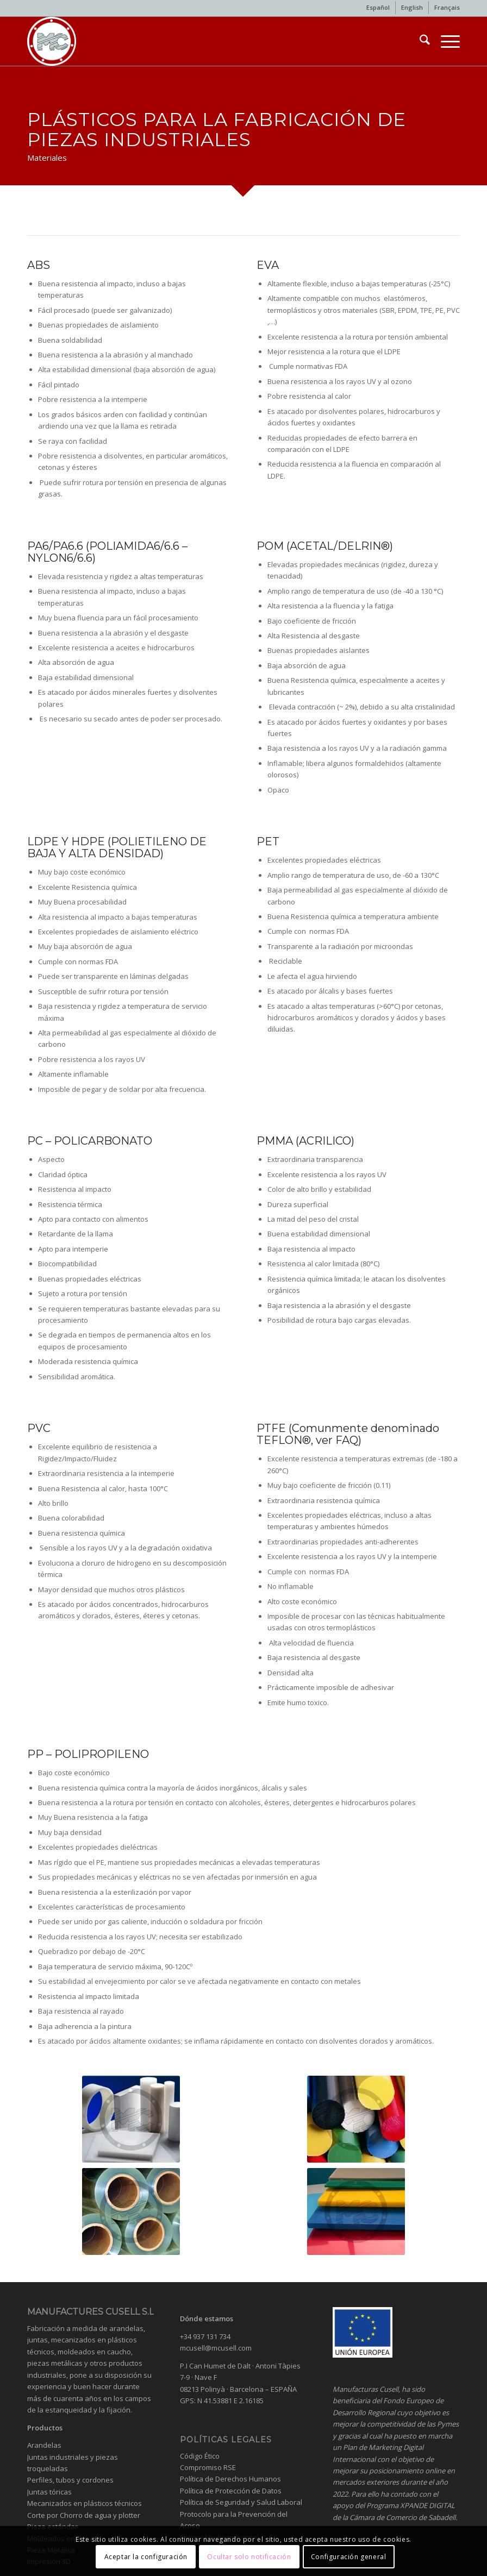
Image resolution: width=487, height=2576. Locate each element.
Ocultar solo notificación (249, 2556)
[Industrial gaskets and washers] (51, 41)
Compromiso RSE (208, 2467)
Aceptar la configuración (146, 2556)
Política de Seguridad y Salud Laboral (241, 2502)
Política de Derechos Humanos (230, 2479)
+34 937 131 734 (205, 2336)
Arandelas (44, 2445)
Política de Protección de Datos (231, 2491)
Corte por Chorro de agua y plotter (83, 2515)
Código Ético (200, 2456)
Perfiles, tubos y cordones (70, 2480)
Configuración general (348, 2556)
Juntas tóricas (49, 2492)
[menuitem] (378, 7)
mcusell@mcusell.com (216, 2348)
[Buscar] (419, 41)
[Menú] (445, 41)
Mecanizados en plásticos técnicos (84, 2503)
